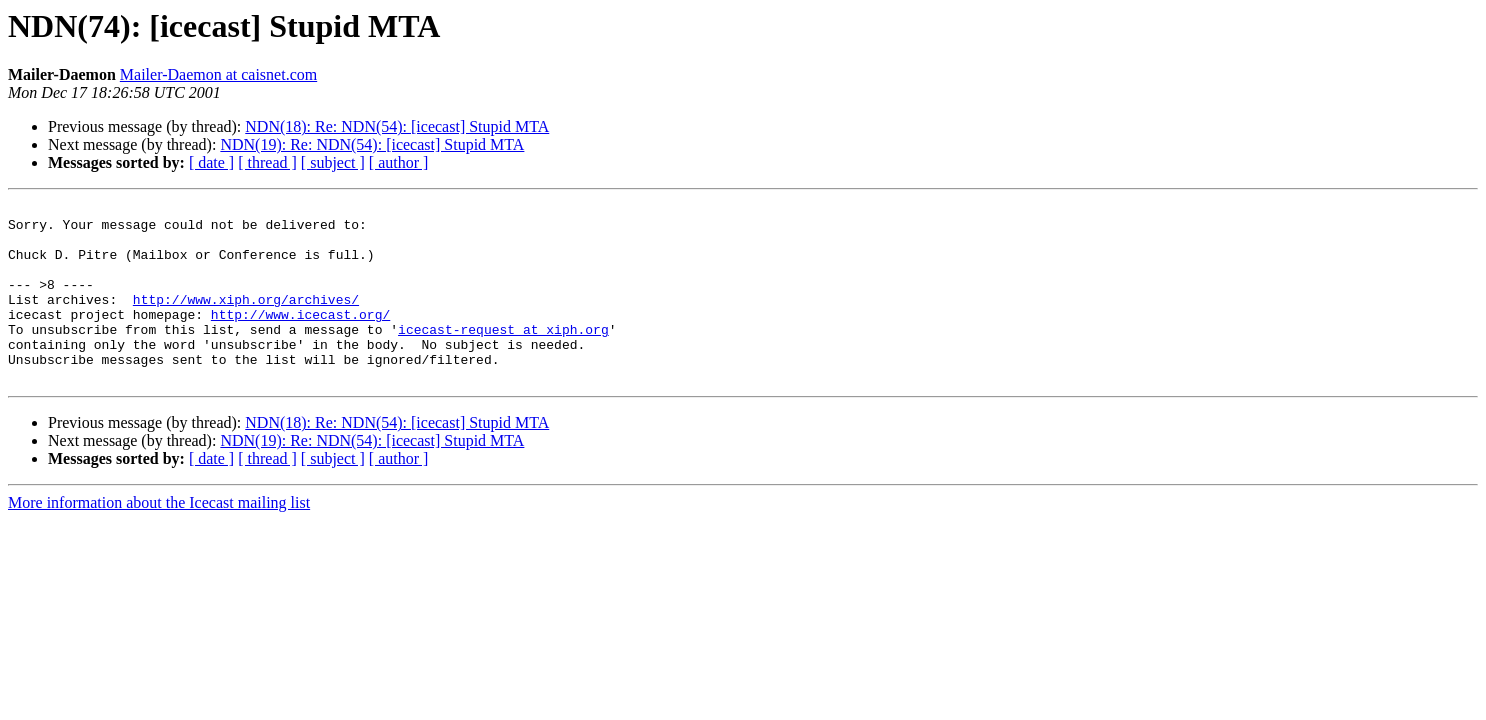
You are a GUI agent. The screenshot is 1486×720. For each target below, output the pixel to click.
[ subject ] (333, 162)
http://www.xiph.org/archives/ (246, 320)
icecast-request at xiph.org (503, 356)
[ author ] (399, 162)
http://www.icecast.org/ (300, 338)
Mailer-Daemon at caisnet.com (218, 74)
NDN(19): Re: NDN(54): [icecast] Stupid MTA (372, 144)
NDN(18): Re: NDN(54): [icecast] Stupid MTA (397, 126)
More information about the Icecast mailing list (159, 538)
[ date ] (211, 162)
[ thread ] (267, 162)
